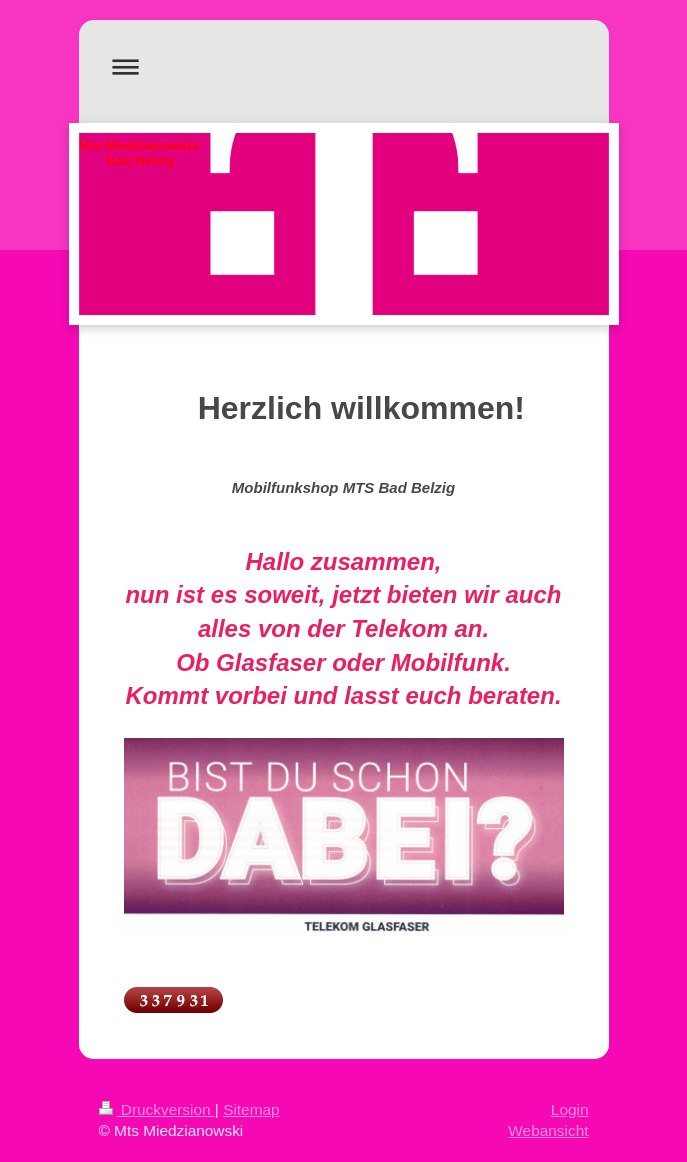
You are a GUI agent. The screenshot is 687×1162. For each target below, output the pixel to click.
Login (570, 1109)
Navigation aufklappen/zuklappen (344, 66)
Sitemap (251, 1109)
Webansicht (548, 1130)
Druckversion (157, 1109)
